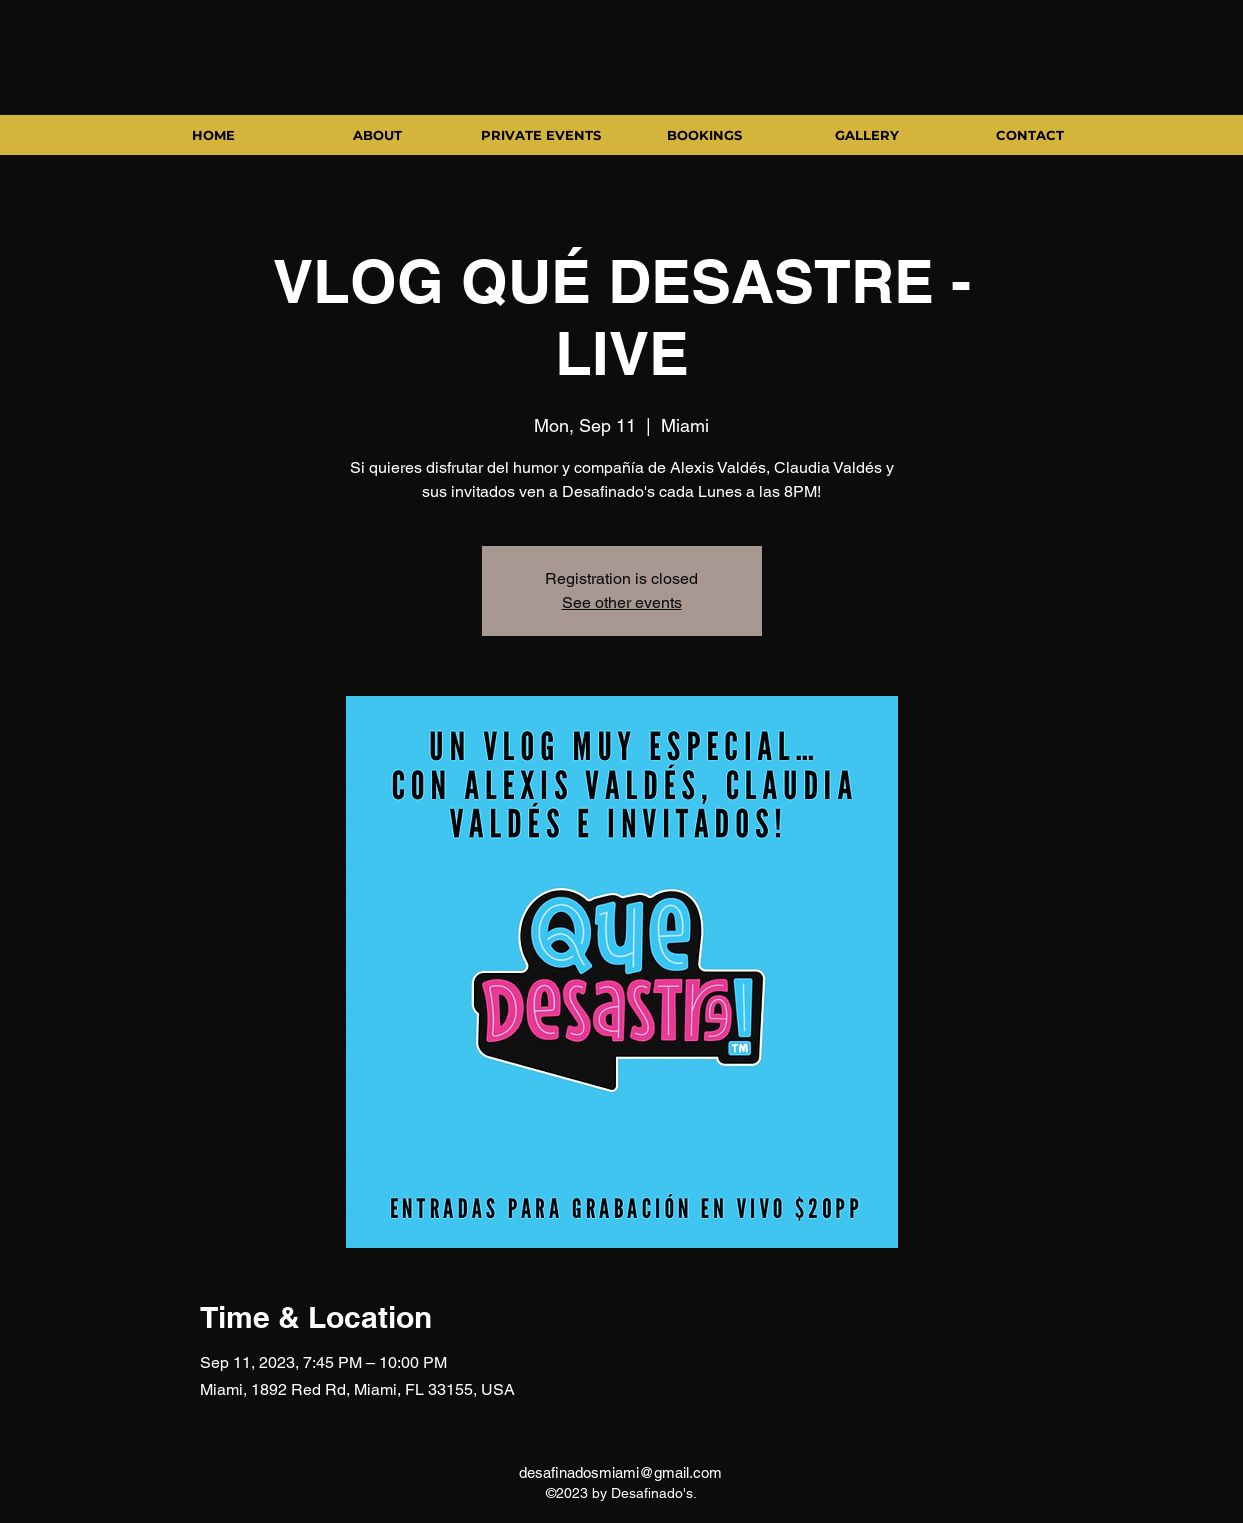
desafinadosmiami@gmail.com (620, 1472)
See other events (622, 602)
